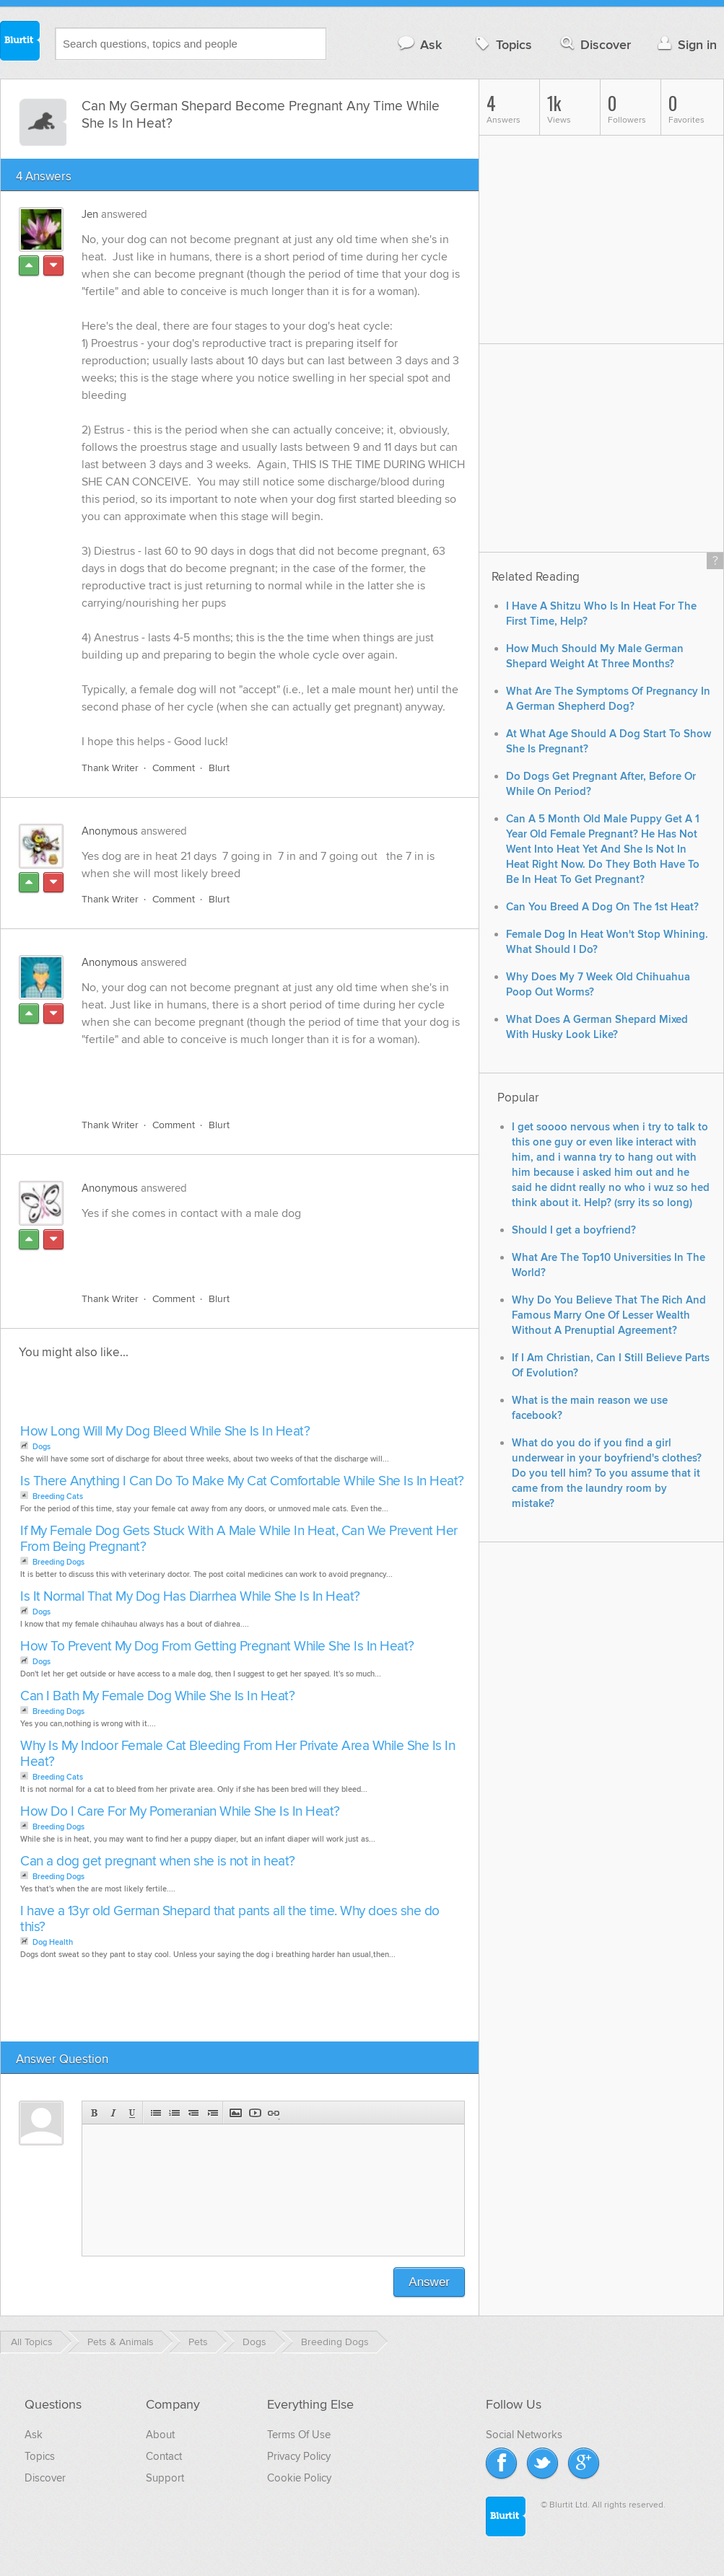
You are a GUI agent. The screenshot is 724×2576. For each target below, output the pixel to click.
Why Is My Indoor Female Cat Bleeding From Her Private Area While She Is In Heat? (237, 1754)
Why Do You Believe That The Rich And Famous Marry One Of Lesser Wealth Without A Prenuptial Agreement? (609, 1315)
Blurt (219, 768)
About (160, 2434)
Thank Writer (110, 768)
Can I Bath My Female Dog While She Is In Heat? (157, 1696)
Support (165, 2477)
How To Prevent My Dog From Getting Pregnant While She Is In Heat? (217, 1646)
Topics (502, 44)
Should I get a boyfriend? (574, 1230)
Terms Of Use (299, 2434)
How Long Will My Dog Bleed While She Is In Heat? (165, 1431)
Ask (419, 44)
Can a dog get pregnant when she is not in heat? (157, 1861)
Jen (90, 214)
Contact (164, 2456)
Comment (173, 768)
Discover (594, 44)
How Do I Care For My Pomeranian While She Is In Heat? (180, 1811)
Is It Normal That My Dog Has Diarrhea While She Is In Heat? (190, 1596)
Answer (429, 2282)
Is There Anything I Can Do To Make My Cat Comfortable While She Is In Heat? (242, 1481)
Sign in (685, 44)
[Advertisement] (248, 1074)
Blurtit (20, 42)
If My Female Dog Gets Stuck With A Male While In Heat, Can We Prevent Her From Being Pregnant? (239, 1539)
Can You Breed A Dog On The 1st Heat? (602, 907)
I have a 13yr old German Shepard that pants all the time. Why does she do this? (230, 1919)
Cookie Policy (299, 2477)
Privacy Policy (299, 2456)
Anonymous (110, 831)
